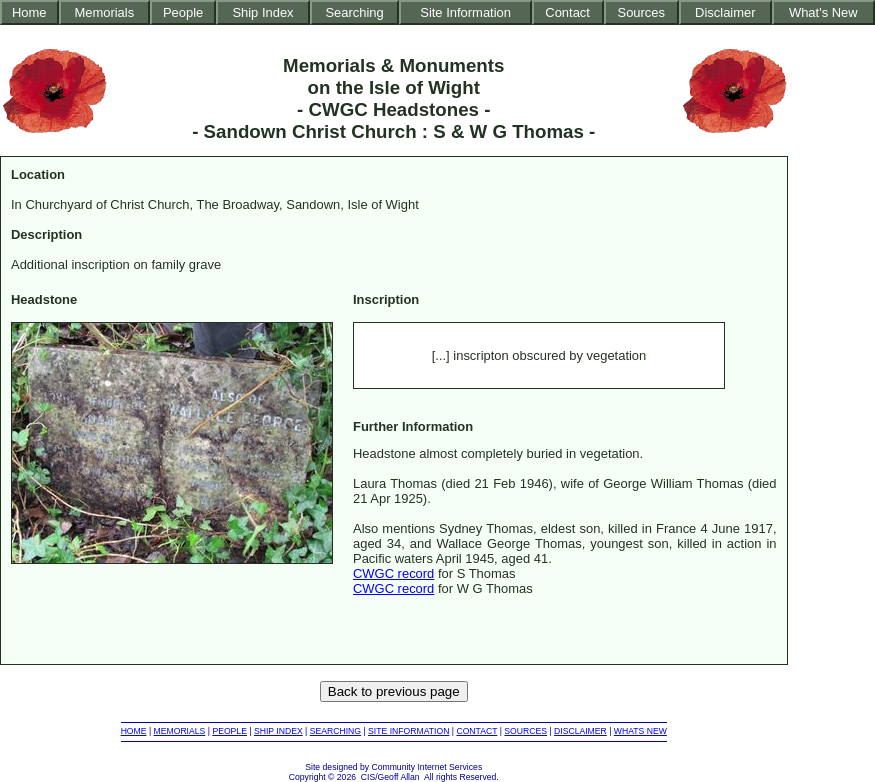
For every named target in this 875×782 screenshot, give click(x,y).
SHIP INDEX (278, 731)
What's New (823, 12)
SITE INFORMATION (408, 731)
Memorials (104, 12)
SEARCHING (335, 731)
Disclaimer (725, 12)
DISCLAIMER (580, 731)
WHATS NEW (640, 731)
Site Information (465, 12)
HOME (134, 731)
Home (29, 12)
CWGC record (393, 573)
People (183, 12)
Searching (354, 12)
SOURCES (525, 731)
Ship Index (262, 12)
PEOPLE (229, 731)
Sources (642, 12)
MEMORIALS (180, 731)
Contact (567, 12)
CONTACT (476, 731)
